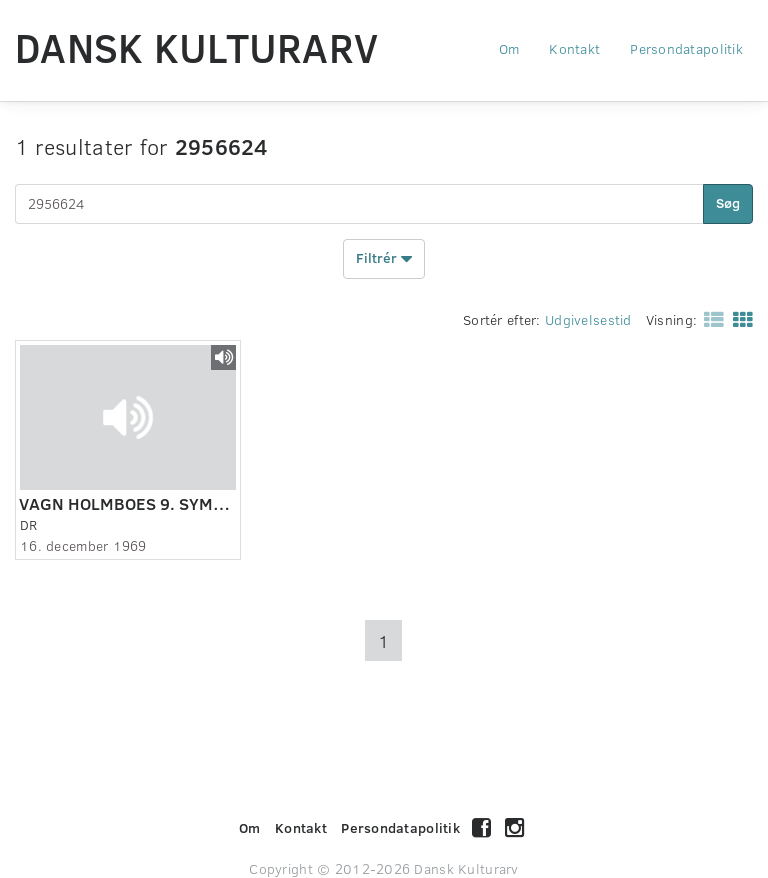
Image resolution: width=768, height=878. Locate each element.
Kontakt (574, 48)
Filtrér (384, 259)
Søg (728, 202)
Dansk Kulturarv (196, 47)
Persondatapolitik (686, 48)
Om (509, 48)
